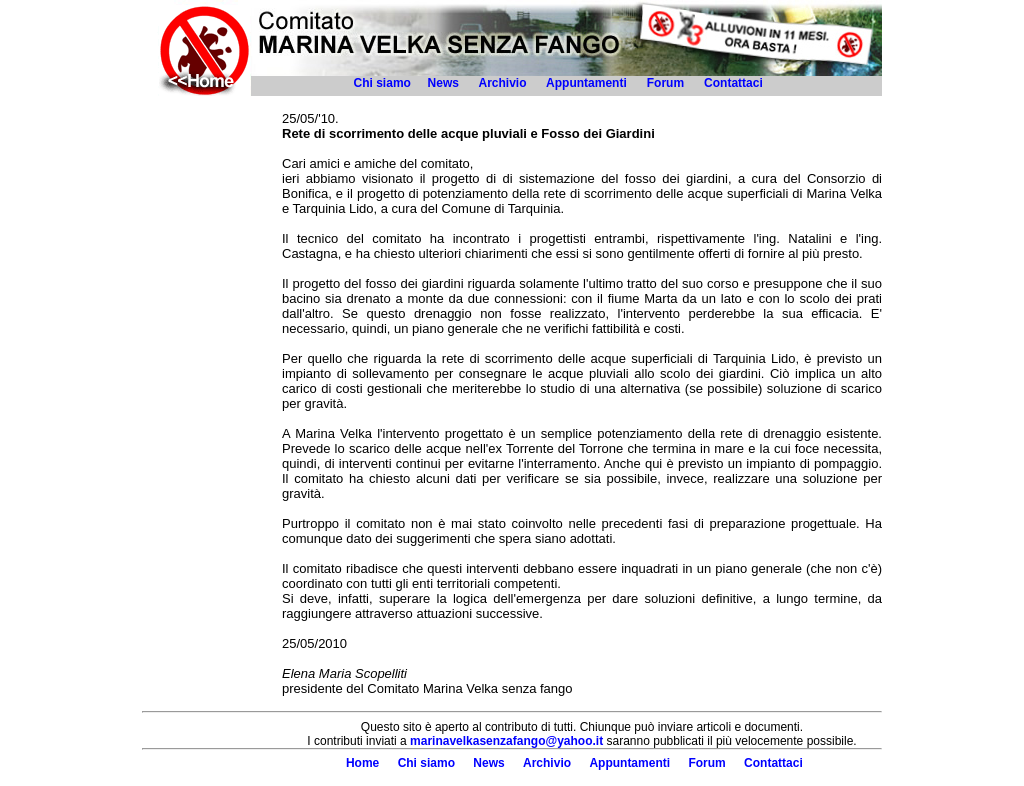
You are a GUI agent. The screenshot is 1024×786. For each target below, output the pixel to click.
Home (362, 763)
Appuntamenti (586, 83)
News (443, 83)
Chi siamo (382, 83)
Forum (665, 83)
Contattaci (735, 83)
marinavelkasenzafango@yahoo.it (506, 741)
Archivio (502, 83)
